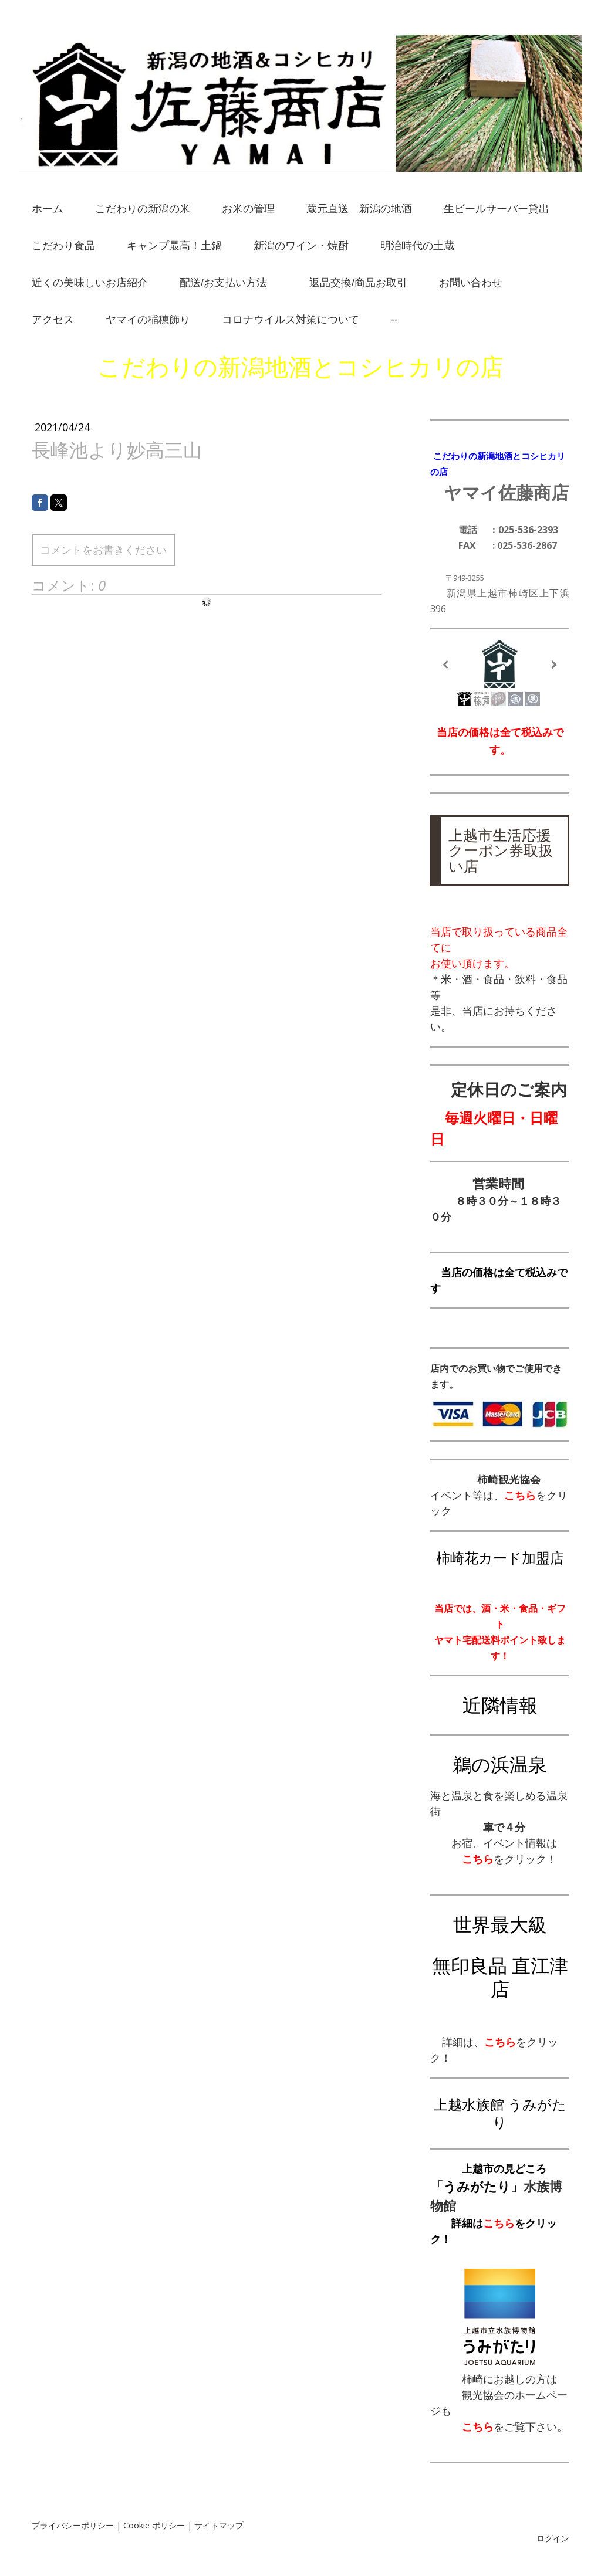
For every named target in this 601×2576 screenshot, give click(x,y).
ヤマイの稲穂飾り (148, 320)
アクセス (53, 320)
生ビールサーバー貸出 (496, 209)
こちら (499, 2223)
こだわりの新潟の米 (142, 209)
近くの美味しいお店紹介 (90, 283)
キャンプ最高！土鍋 (174, 246)
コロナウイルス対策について (290, 320)
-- (394, 320)
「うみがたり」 (477, 2186)
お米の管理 (248, 209)
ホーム (47, 209)
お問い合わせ (470, 283)
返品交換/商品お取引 (358, 283)
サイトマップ (219, 2525)
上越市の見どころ (504, 2168)
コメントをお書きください (103, 550)
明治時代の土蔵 (417, 246)
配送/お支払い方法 (229, 283)
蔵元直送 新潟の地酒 (359, 209)
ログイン (552, 2538)
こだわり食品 (63, 246)
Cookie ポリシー (154, 2525)
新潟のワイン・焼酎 (301, 246)
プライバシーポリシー (73, 2525)
